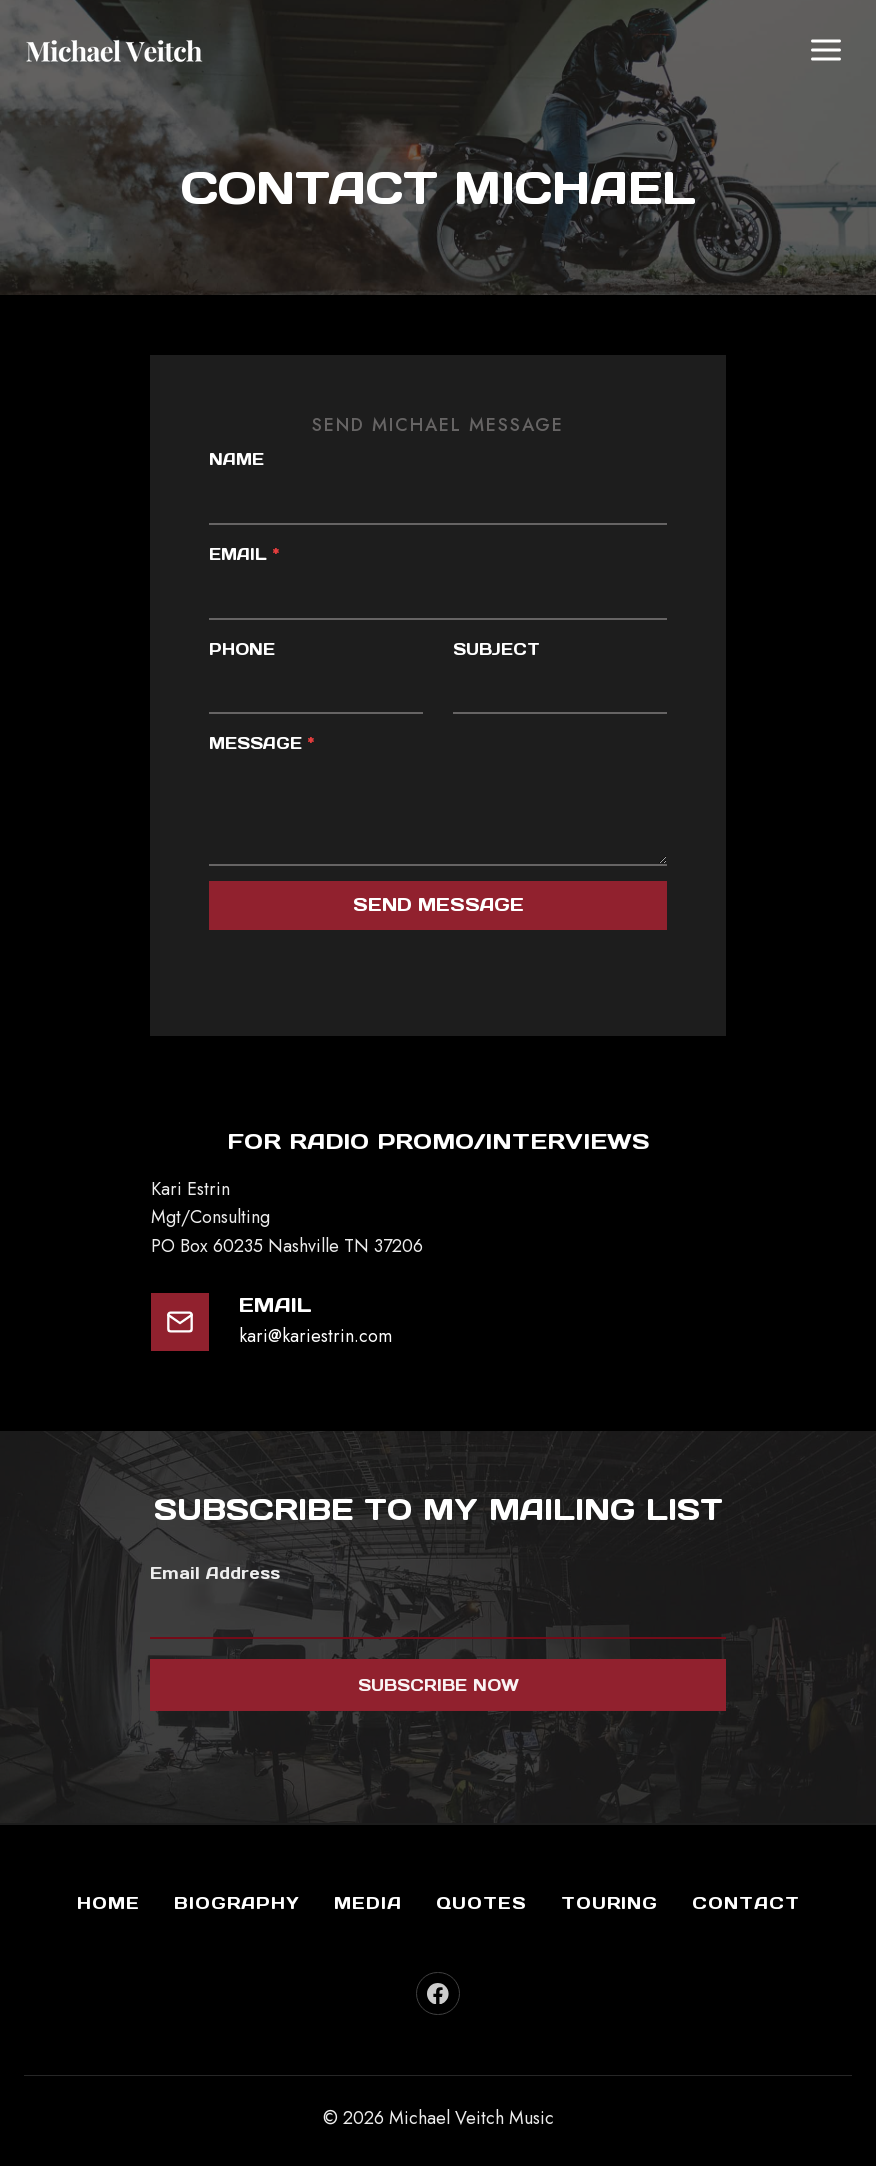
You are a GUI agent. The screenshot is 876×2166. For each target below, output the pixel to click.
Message (262, 744)
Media (368, 1903)
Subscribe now (438, 1686)
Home (108, 1903)
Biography (237, 1903)
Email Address (215, 1574)
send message (438, 905)
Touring (609, 1903)
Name (237, 460)
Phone (243, 649)
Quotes (481, 1903)
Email (245, 554)
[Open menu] (825, 49)
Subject (496, 649)
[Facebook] (437, 1993)
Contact (746, 1903)
